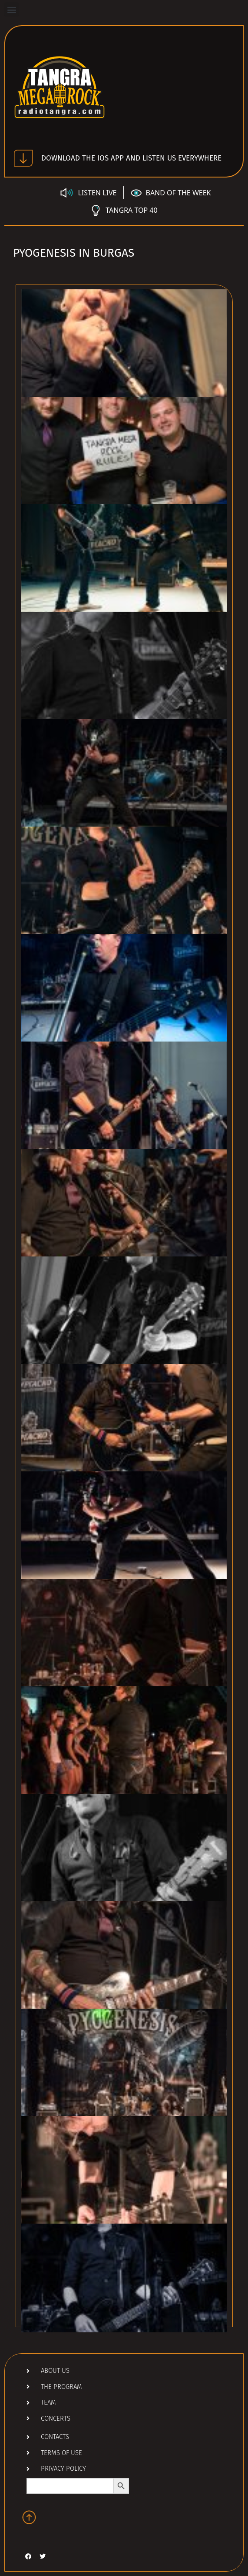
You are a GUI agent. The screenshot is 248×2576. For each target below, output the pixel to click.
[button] (11, 9)
